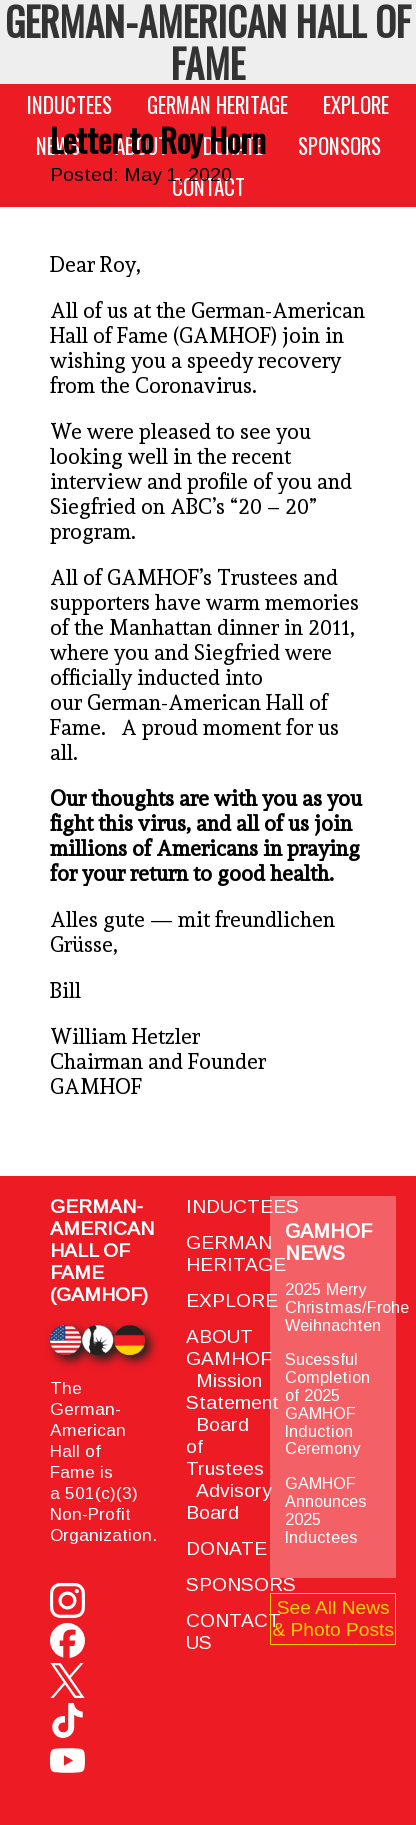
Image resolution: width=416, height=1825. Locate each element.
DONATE (226, 1548)
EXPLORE (356, 104)
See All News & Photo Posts (333, 1618)
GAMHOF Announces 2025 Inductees (326, 1510)
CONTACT (208, 186)
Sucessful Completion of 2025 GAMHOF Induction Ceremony (327, 1404)
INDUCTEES (69, 104)
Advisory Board (229, 1501)
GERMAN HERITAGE (217, 104)
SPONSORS (339, 145)
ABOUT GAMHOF (229, 1347)
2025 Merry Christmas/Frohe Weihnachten (347, 1307)
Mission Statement (232, 1391)
